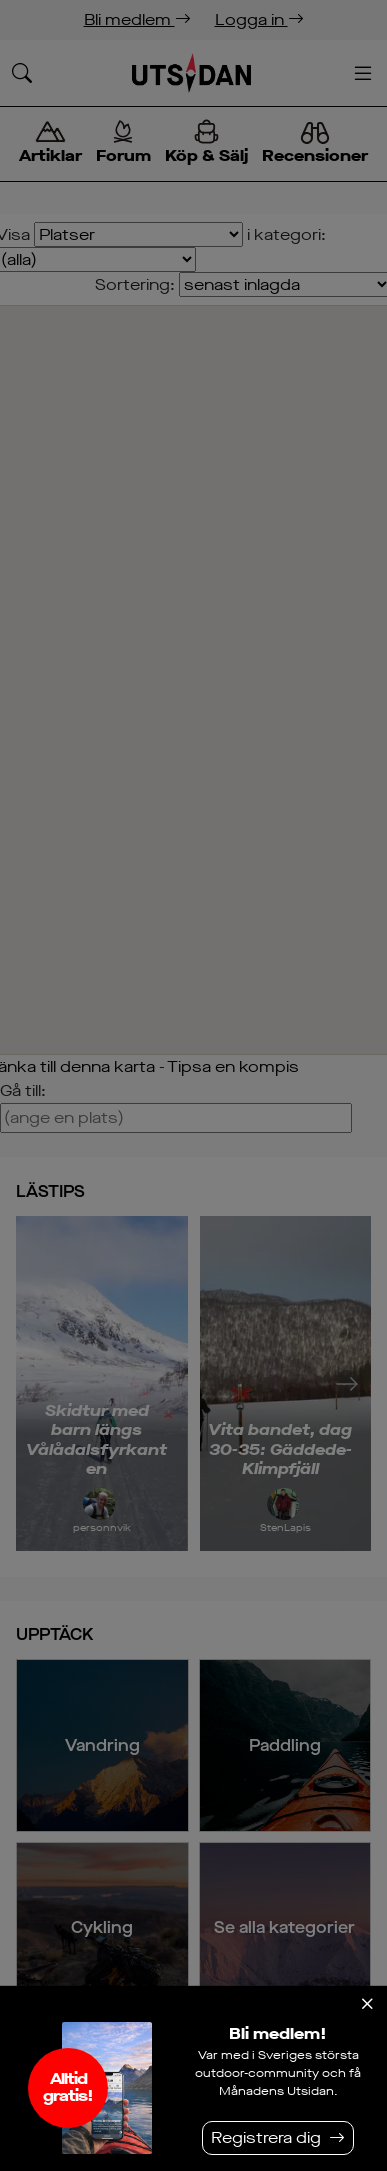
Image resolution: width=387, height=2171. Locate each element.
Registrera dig (266, 2137)
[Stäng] (367, 2004)
